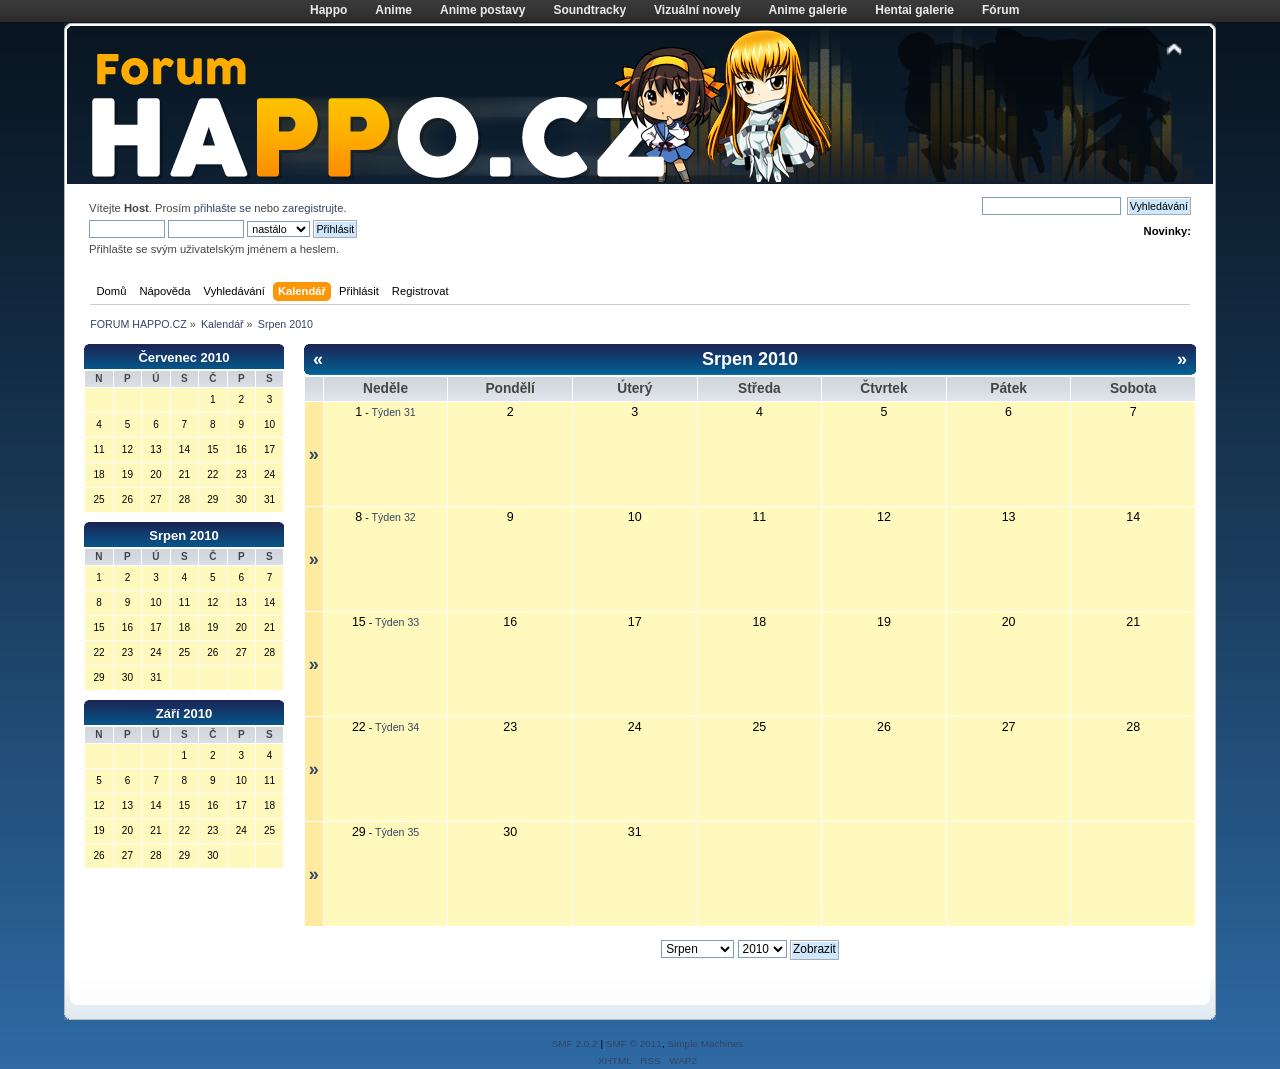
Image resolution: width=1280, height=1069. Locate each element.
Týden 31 (394, 412)
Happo (328, 10)
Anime (393, 10)
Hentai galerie (914, 10)
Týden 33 (397, 622)
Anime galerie (808, 10)
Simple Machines (705, 1043)
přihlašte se (222, 208)
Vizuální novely (697, 10)
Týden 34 (397, 727)
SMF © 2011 (634, 1043)
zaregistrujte (312, 208)
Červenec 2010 (183, 357)
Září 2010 (184, 713)
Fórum (1000, 10)
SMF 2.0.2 (575, 1043)
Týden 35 (397, 832)
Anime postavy (482, 10)
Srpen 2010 (183, 535)
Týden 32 (394, 517)
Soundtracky (589, 10)
